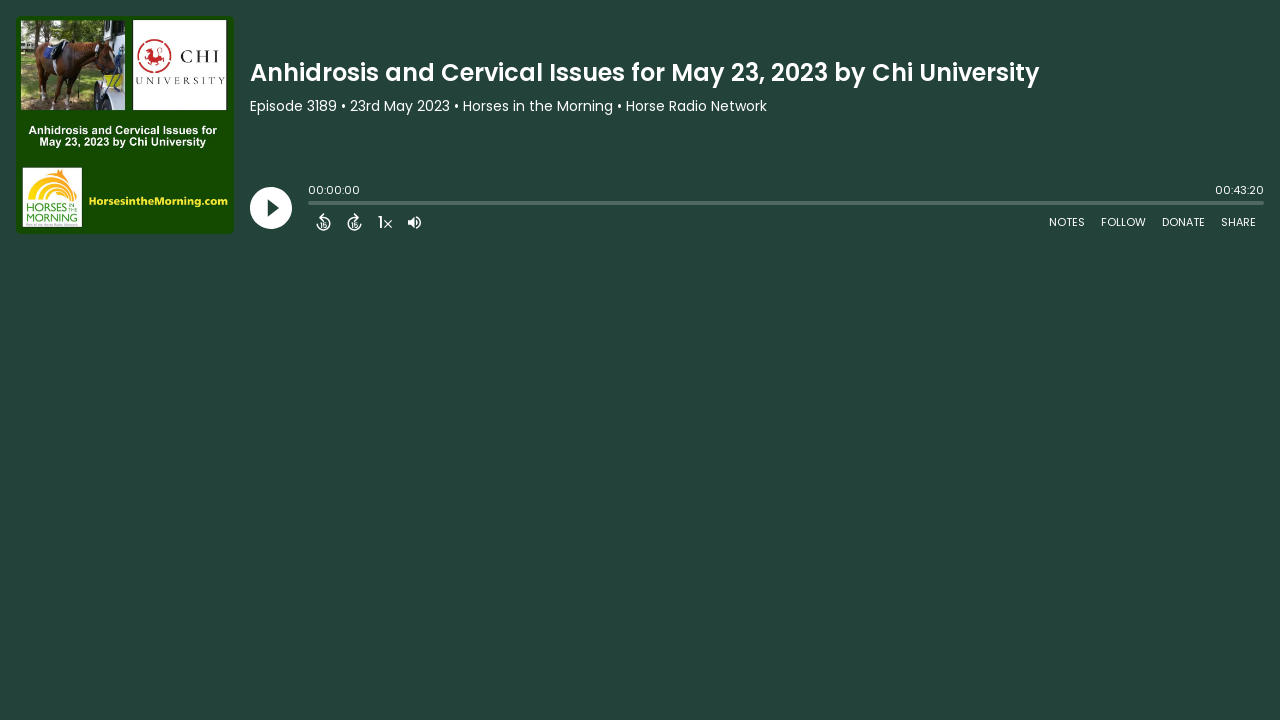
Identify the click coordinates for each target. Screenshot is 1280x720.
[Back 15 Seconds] (323, 222)
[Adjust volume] (414, 222)
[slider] (313, 205)
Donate (1183, 222)
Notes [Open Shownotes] (1067, 222)
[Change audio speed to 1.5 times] (385, 222)
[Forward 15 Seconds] (354, 222)
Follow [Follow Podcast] (1123, 222)
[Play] (271, 208)
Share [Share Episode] (1238, 222)
